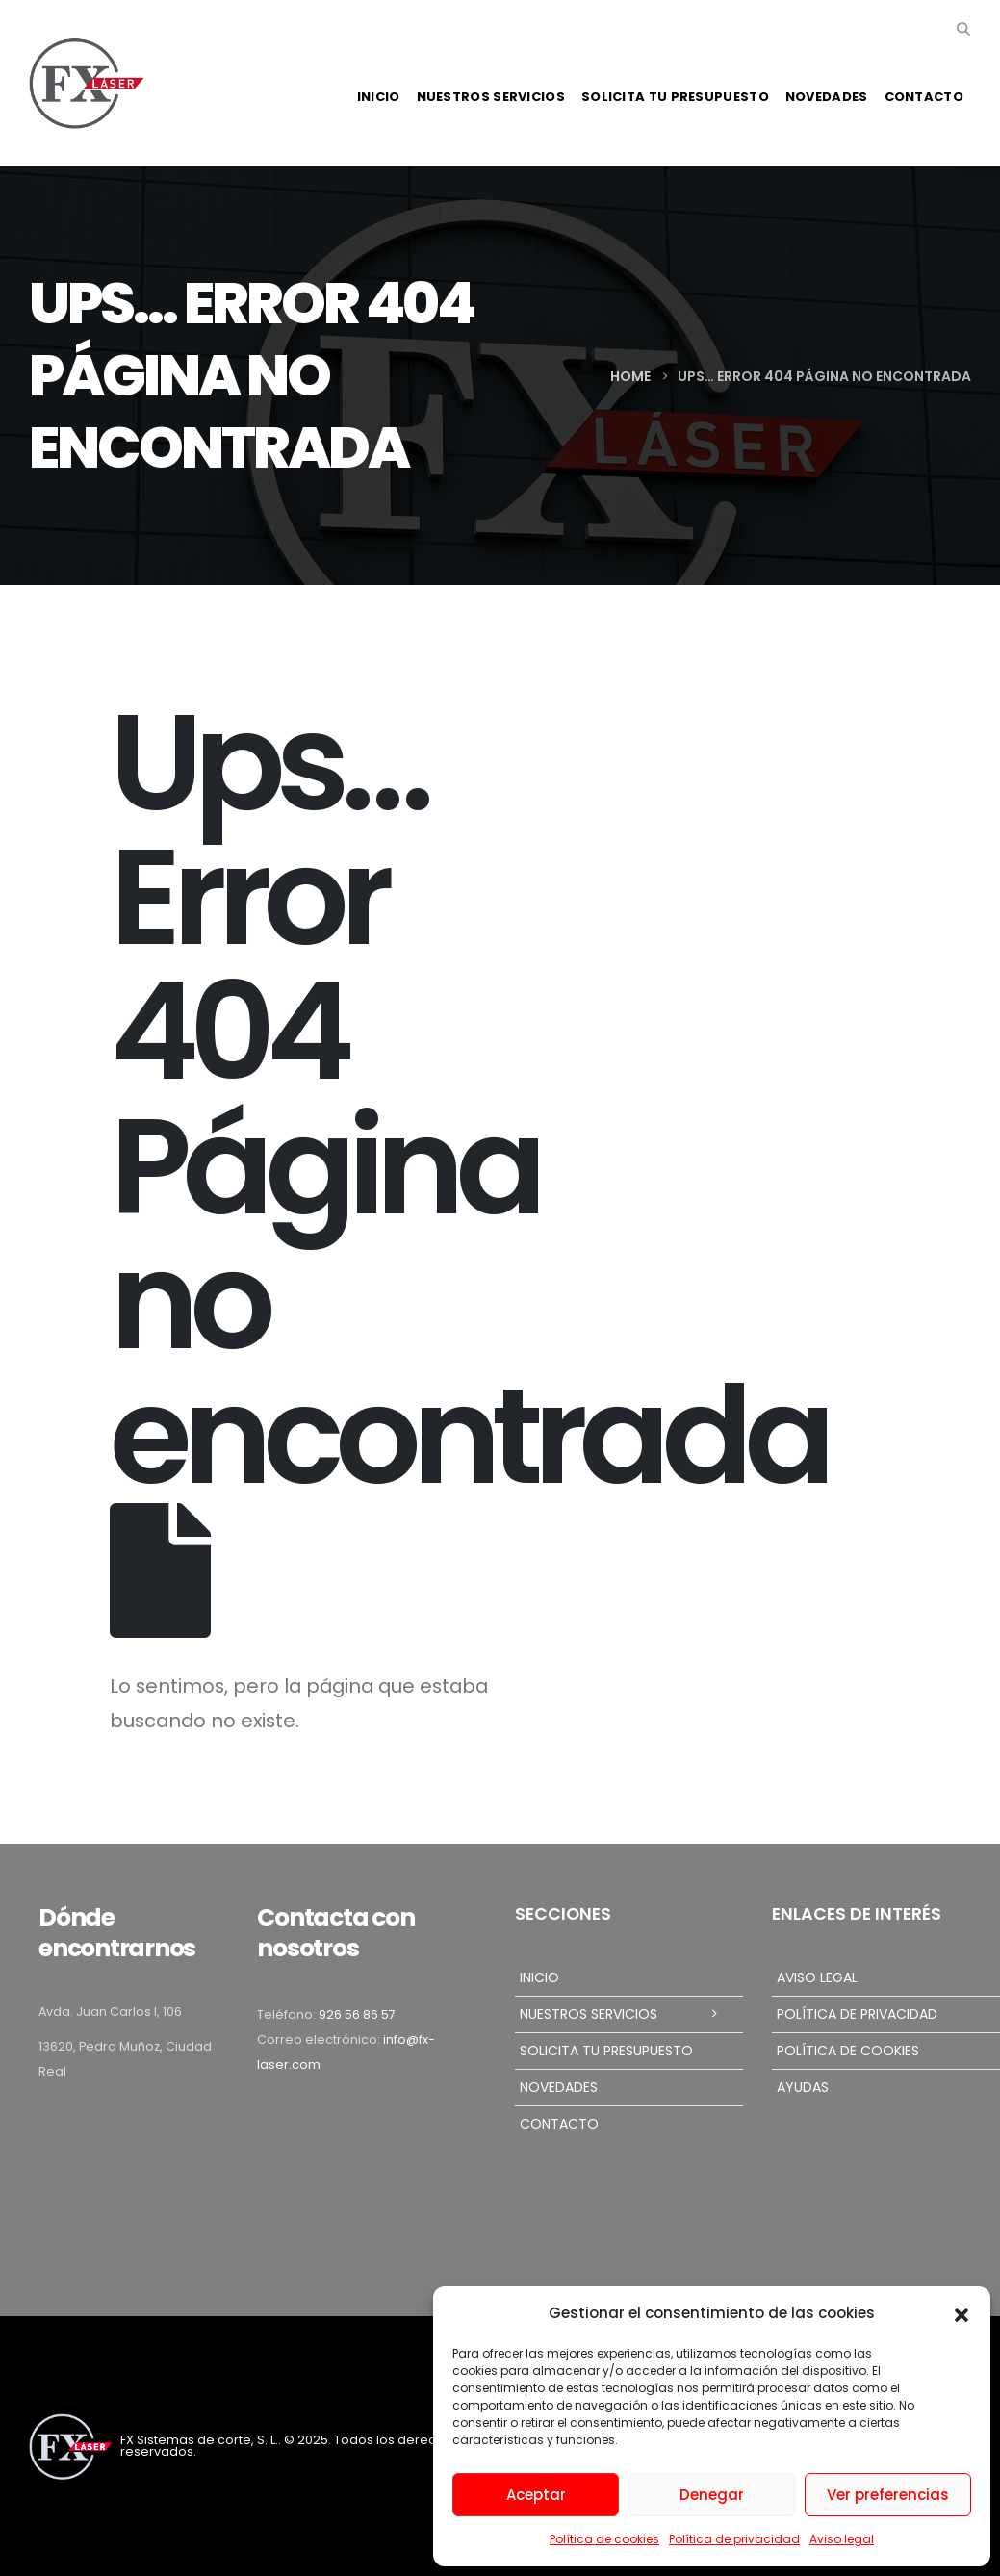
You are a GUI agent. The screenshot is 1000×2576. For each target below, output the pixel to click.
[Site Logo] (86, 84)
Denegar (711, 2495)
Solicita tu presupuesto (675, 97)
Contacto (924, 97)
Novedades (826, 97)
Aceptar (536, 2495)
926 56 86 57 (357, 2014)
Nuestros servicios (491, 97)
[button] (961, 2313)
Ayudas (803, 2087)
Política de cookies (604, 2539)
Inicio (378, 97)
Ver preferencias (888, 2495)
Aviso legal (841, 2539)
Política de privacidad (734, 2539)
